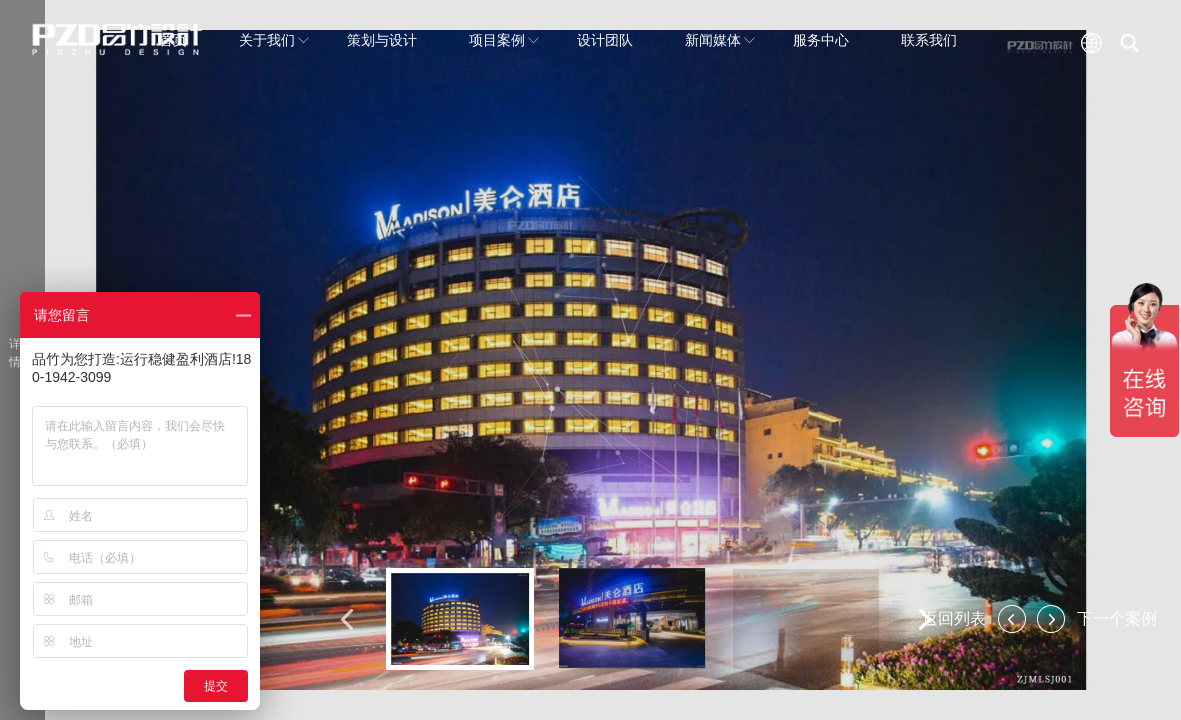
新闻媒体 (720, 40)
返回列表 (954, 618)
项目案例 (504, 40)
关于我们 (274, 40)
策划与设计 (382, 40)
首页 (173, 40)
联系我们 (929, 40)
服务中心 (821, 40)
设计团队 (605, 40)
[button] (347, 619)
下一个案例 (1117, 618)
